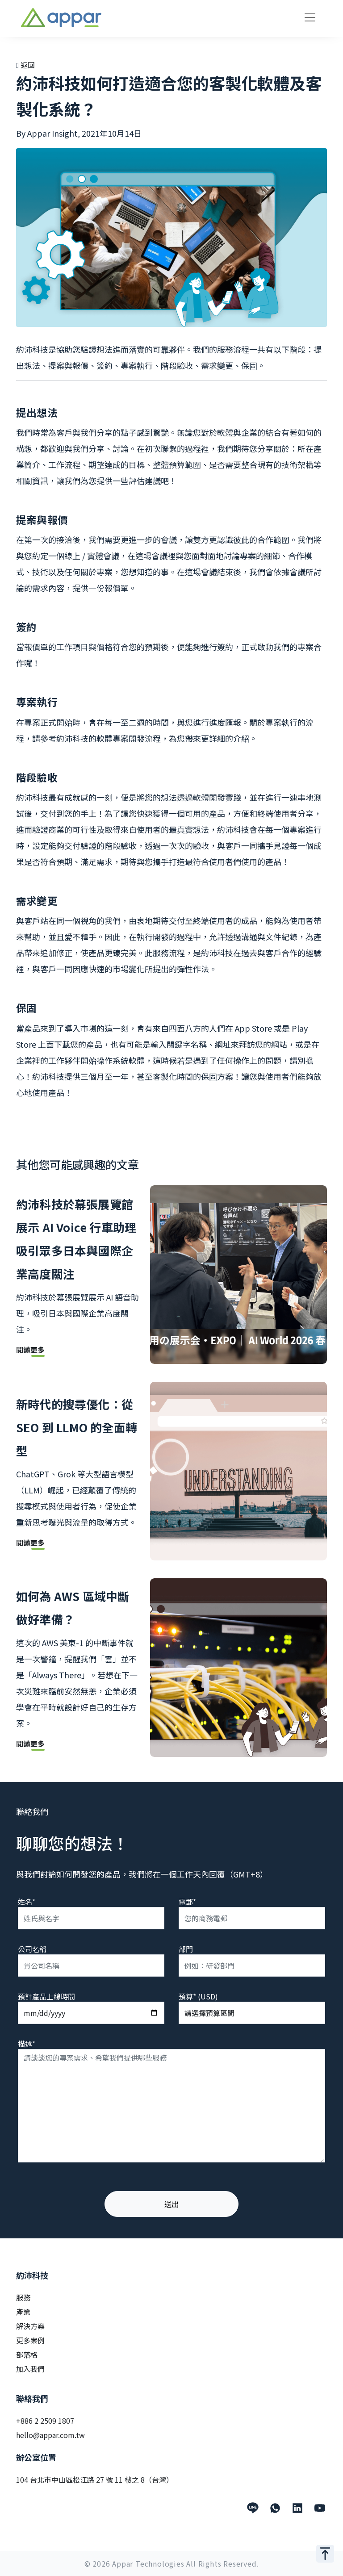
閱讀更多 (30, 1350)
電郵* (187, 1901)
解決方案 (30, 2326)
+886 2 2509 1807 (45, 2420)
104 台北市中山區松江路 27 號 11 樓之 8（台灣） (94, 2479)
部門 (186, 1949)
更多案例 (30, 2340)
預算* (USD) (198, 1996)
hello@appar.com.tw (50, 2435)
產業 (23, 2311)
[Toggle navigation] (310, 17)
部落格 (27, 2354)
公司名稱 (32, 1949)
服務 (23, 2297)
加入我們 (30, 2368)
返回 (25, 64)
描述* (26, 2043)
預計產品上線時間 (46, 1996)
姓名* (26, 1901)
